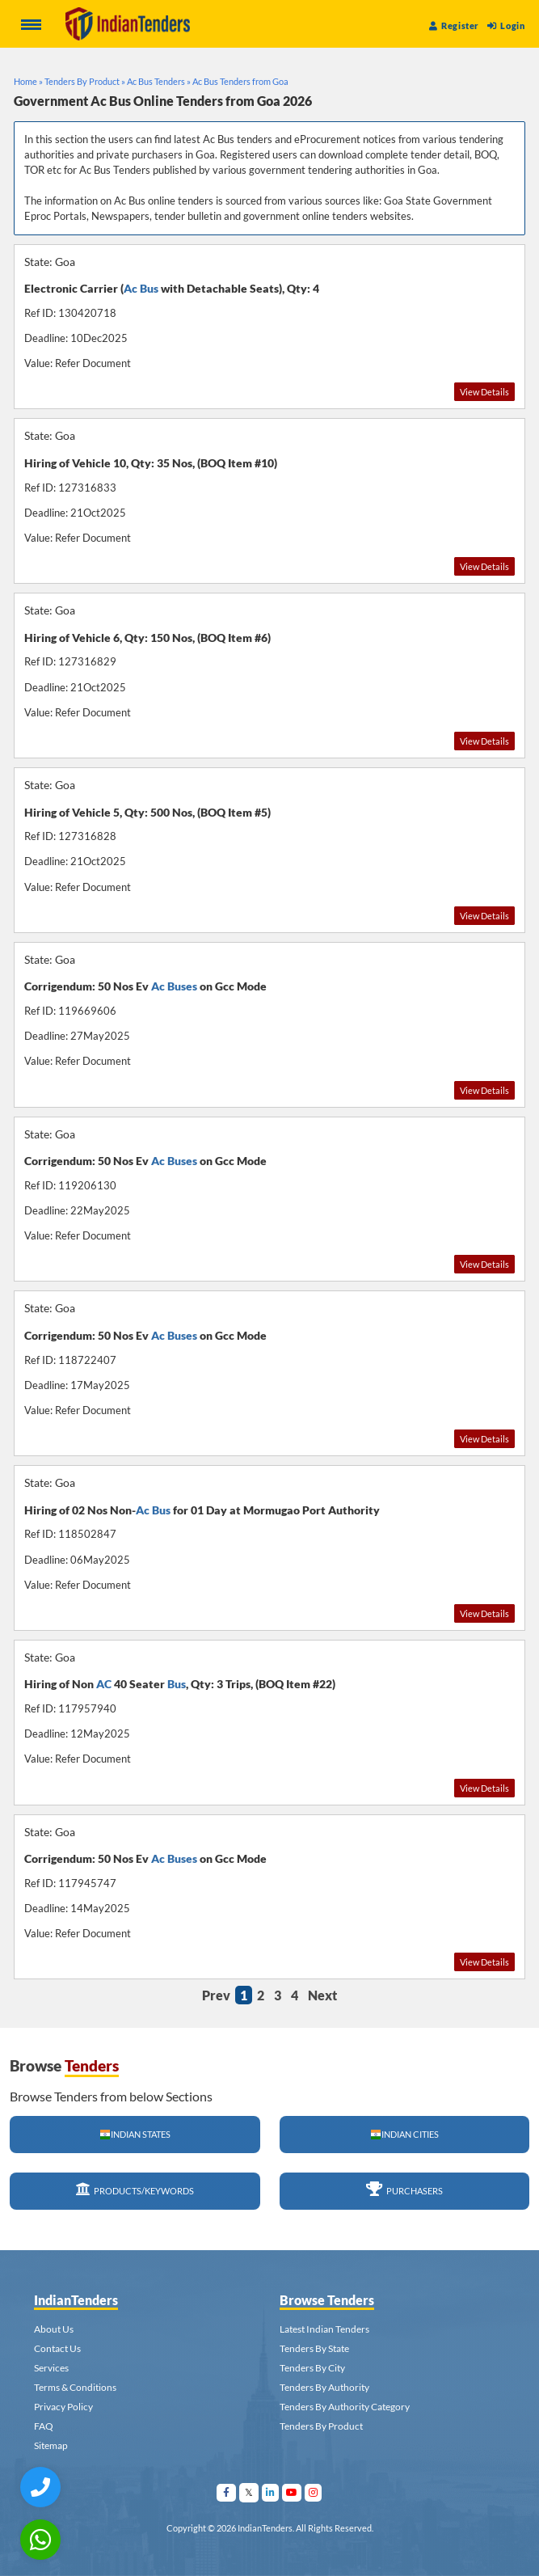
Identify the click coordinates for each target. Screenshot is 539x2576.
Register (454, 25)
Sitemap (51, 2445)
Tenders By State (314, 2348)
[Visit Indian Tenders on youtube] (292, 2492)
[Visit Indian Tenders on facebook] (227, 2492)
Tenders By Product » (84, 81)
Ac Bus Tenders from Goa (240, 81)
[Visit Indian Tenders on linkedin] (271, 2492)
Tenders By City (312, 2368)
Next (322, 1995)
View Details (484, 391)
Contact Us (57, 2348)
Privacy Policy (63, 2407)
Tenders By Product (321, 2426)
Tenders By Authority (324, 2387)
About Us (54, 2329)
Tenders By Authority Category (345, 2407)
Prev (216, 1995)
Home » (28, 81)
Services (51, 2368)
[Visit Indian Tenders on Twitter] (249, 2492)
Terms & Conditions (75, 2387)
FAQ (43, 2426)
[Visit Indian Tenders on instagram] (313, 2492)
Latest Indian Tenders (324, 2329)
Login (505, 25)
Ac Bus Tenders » (159, 81)
